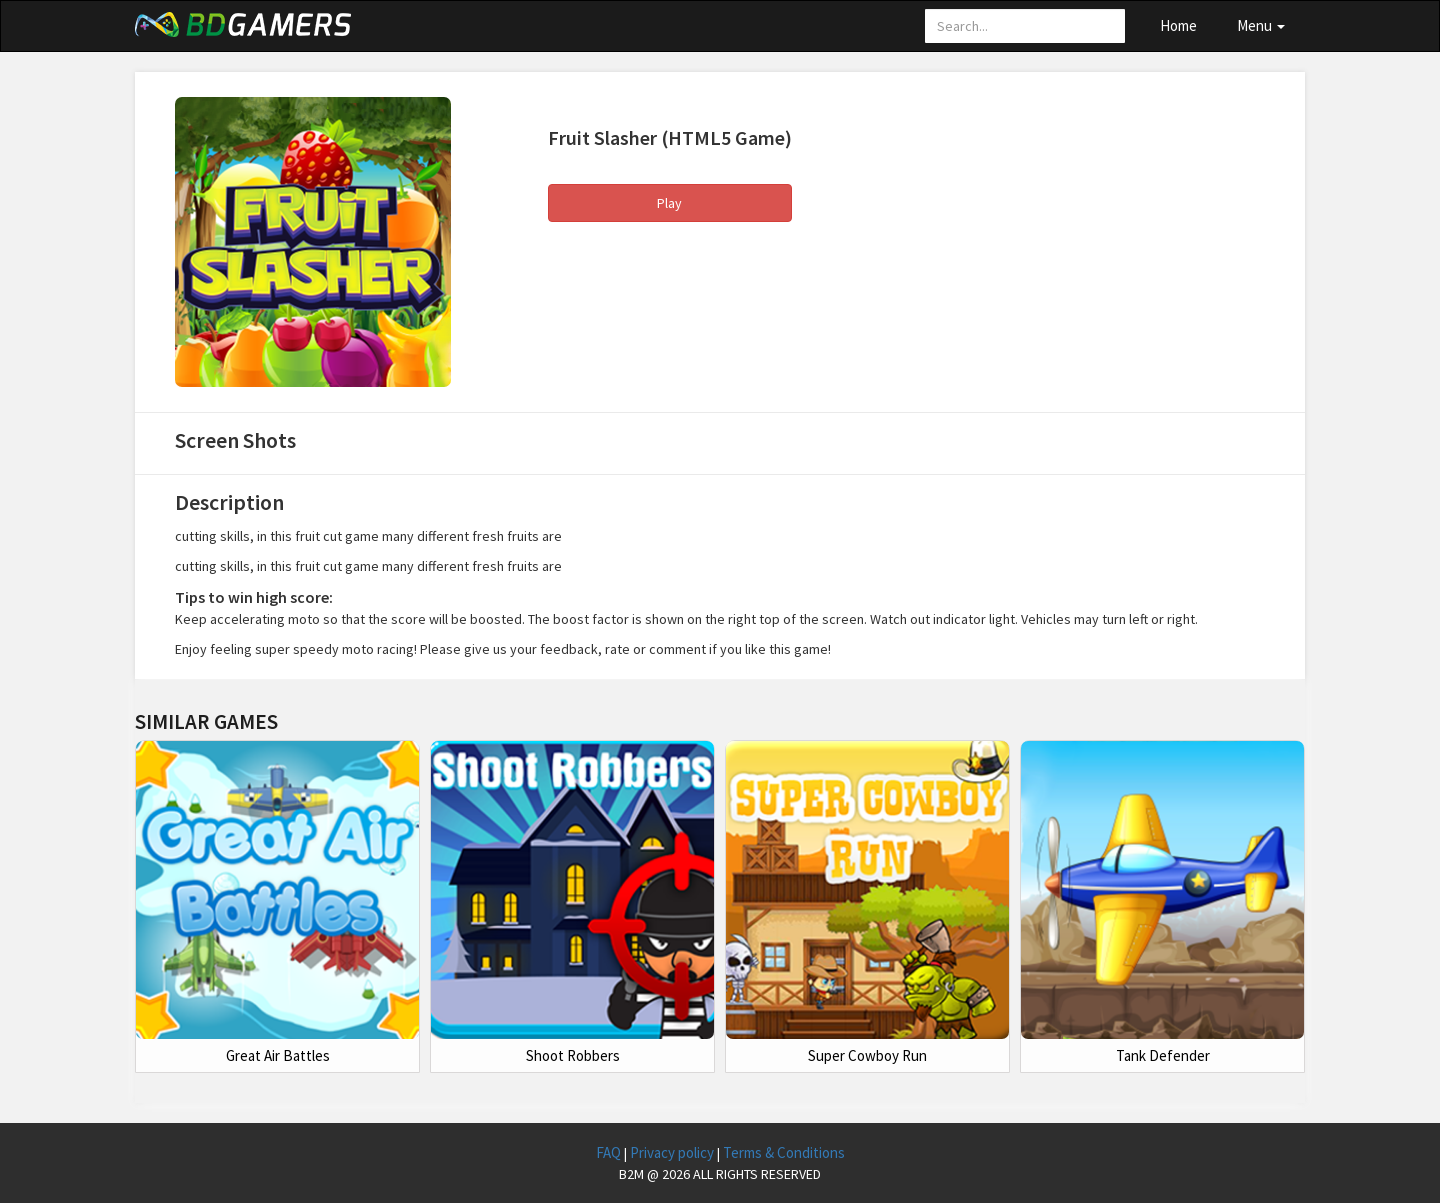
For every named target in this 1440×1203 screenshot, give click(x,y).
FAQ (610, 1152)
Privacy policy (673, 1152)
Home (1178, 25)
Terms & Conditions (784, 1152)
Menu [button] (1261, 25)
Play (669, 203)
